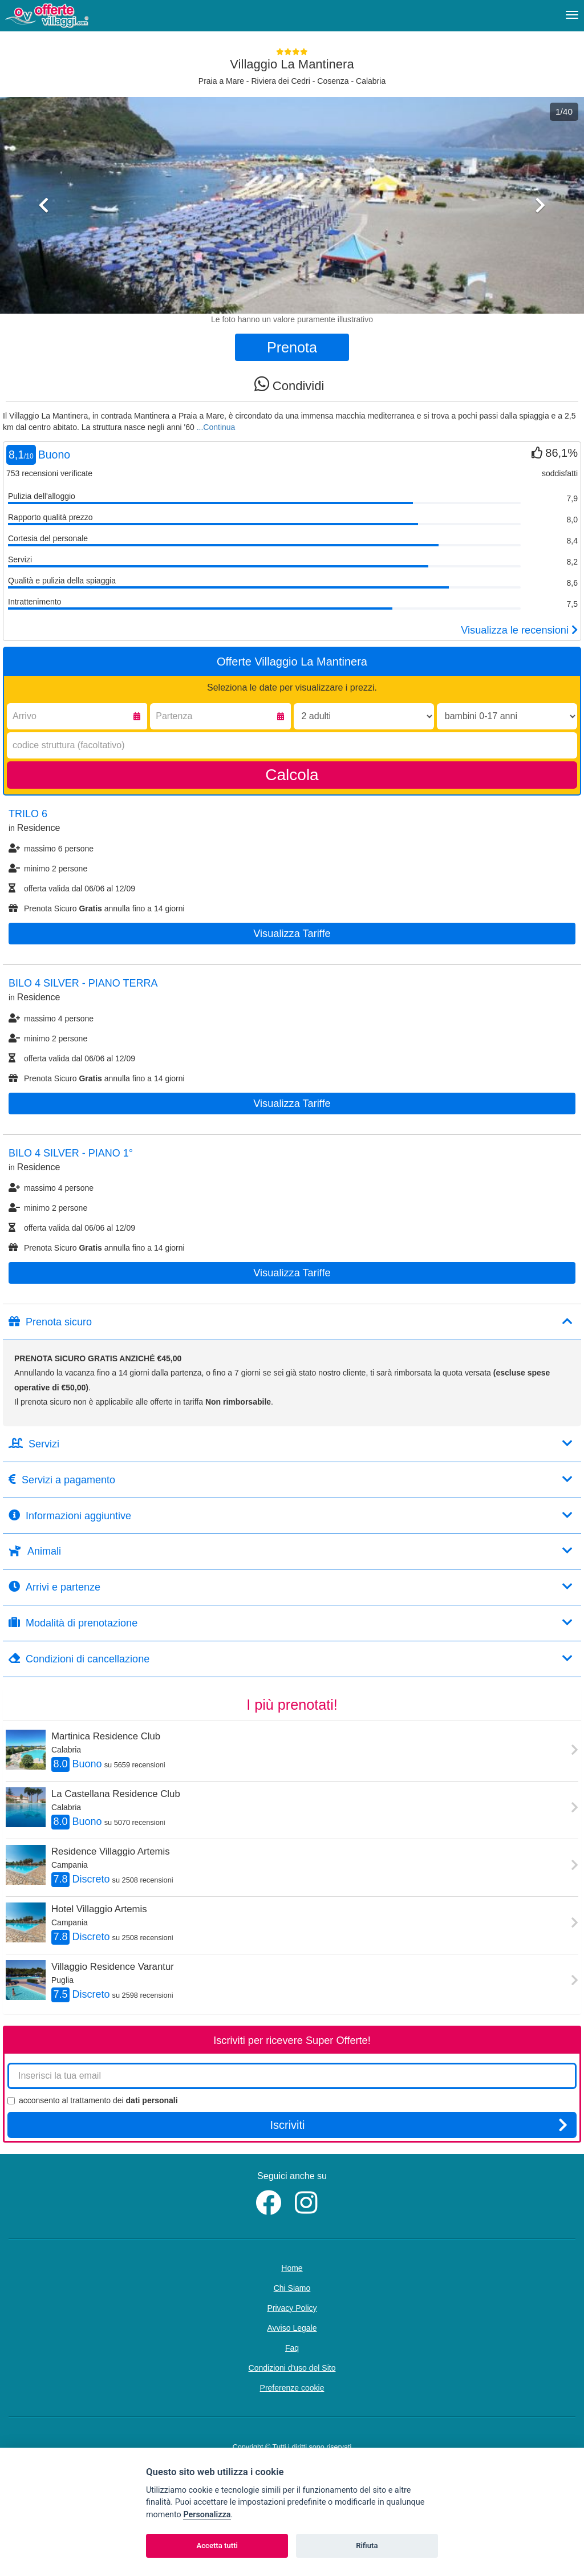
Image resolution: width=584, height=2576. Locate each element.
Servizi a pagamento (291, 1480)
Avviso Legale (292, 2327)
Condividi (289, 384)
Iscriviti (418, 2124)
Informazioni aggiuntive (291, 1516)
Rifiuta (367, 2545)
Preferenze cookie (292, 2387)
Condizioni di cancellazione (291, 1659)
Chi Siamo (292, 2288)
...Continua (216, 427)
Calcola (291, 775)
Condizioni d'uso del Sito (292, 2367)
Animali (291, 1551)
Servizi (291, 1444)
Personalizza (206, 2515)
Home (291, 2268)
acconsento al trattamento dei (92, 2100)
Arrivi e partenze (291, 1587)
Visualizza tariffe (291, 933)
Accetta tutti (217, 2545)
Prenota (292, 347)
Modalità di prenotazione (291, 1623)
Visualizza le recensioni (519, 630)
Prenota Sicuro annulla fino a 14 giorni (97, 908)
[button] (44, 254)
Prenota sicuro (291, 1322)
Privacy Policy (292, 2308)
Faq (292, 2347)
